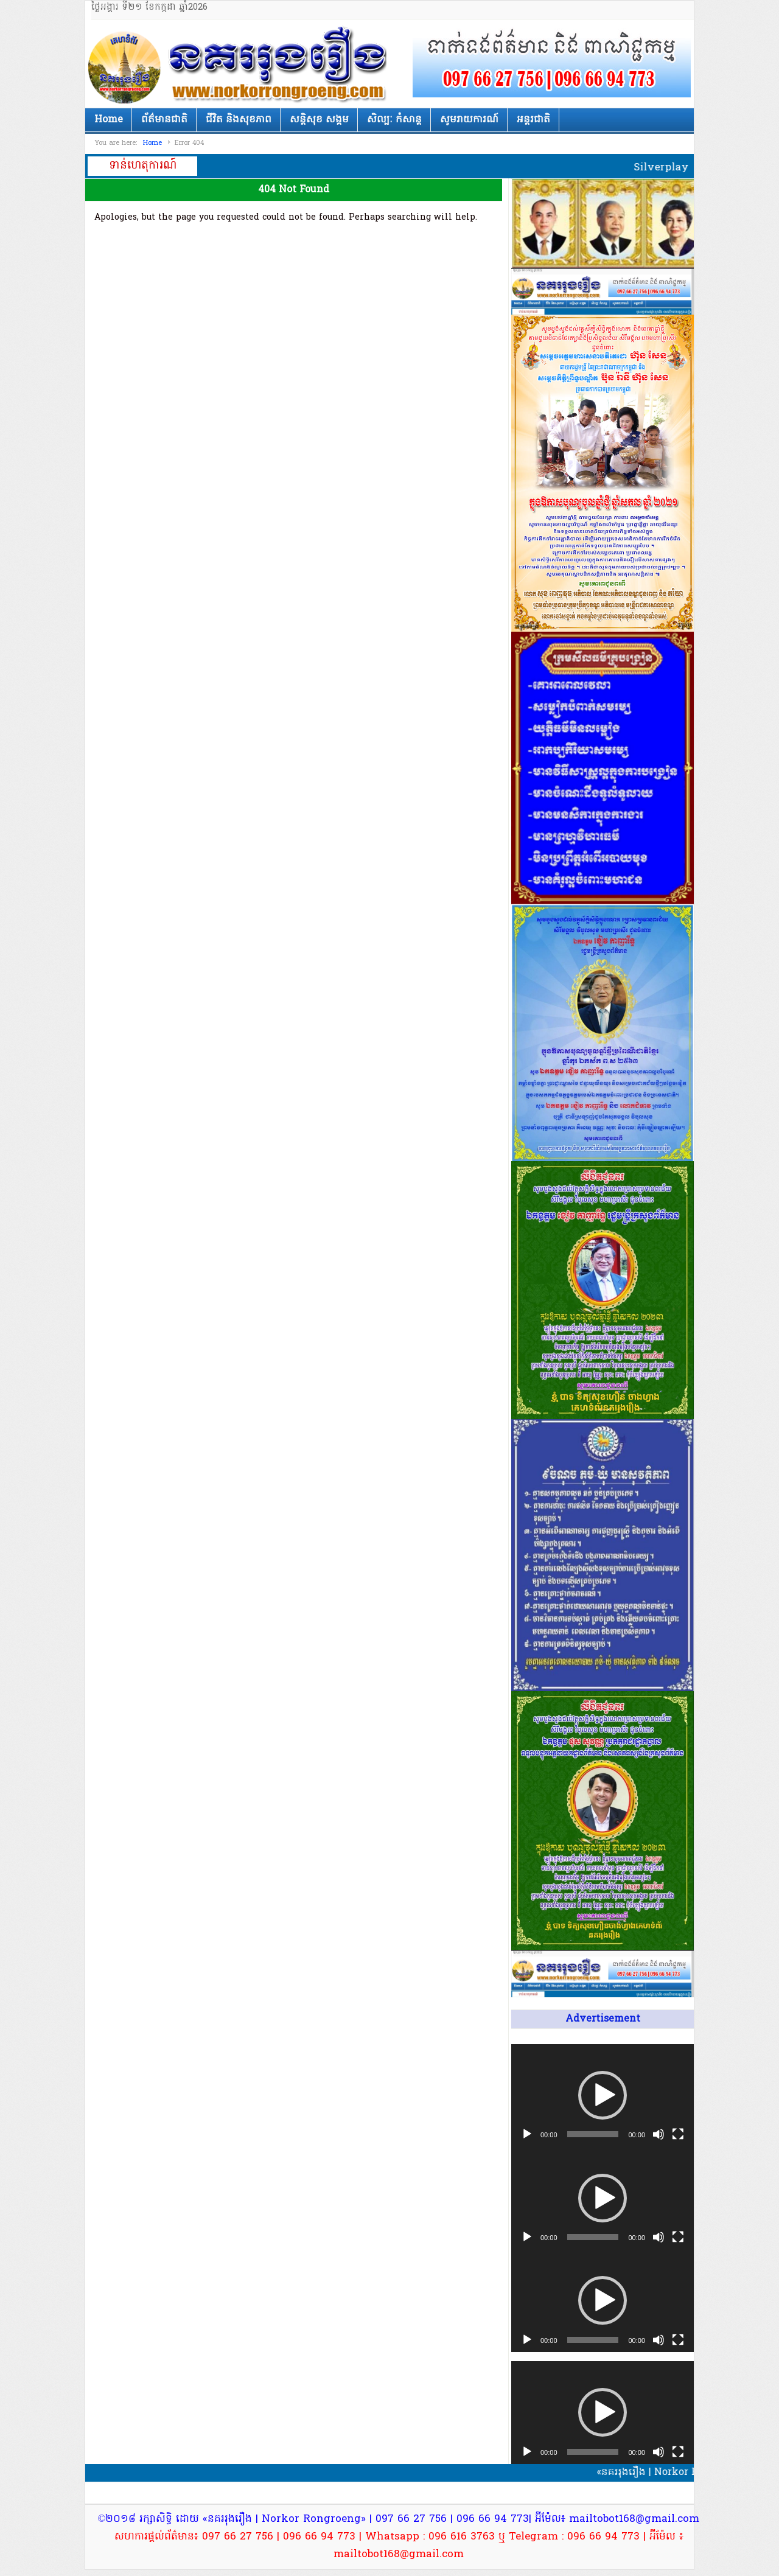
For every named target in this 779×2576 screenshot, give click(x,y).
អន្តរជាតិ (533, 120)
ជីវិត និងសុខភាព (238, 120)
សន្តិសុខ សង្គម (319, 120)
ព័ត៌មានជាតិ (164, 120)
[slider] (593, 2134)
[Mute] (658, 2134)
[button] (602, 2095)
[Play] (527, 2134)
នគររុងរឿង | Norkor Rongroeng (244, 65)
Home (108, 120)
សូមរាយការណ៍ (469, 120)
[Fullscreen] (678, 2134)
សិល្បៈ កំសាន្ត (394, 120)
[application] (602, 2095)
